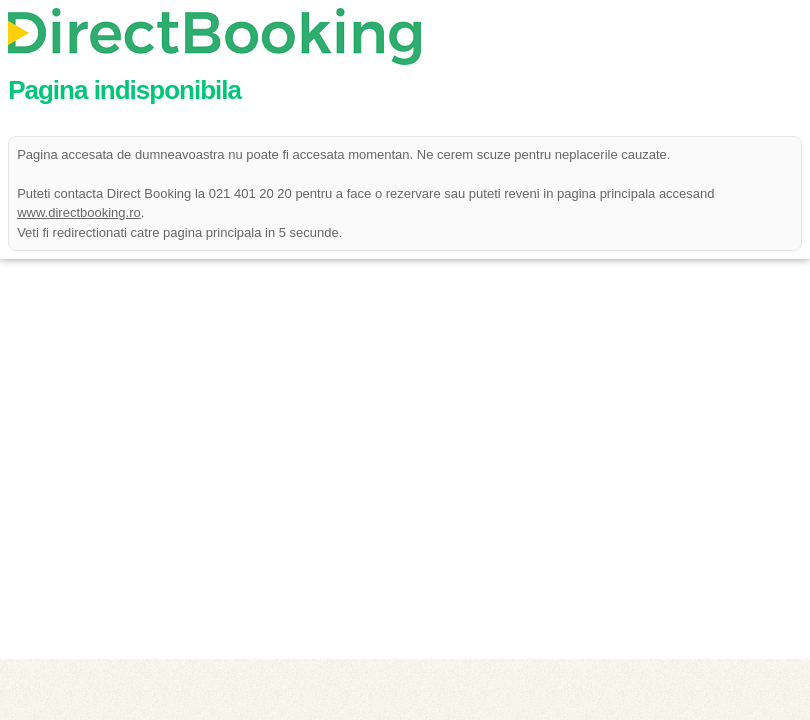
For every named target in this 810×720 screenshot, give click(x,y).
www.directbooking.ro (79, 212)
